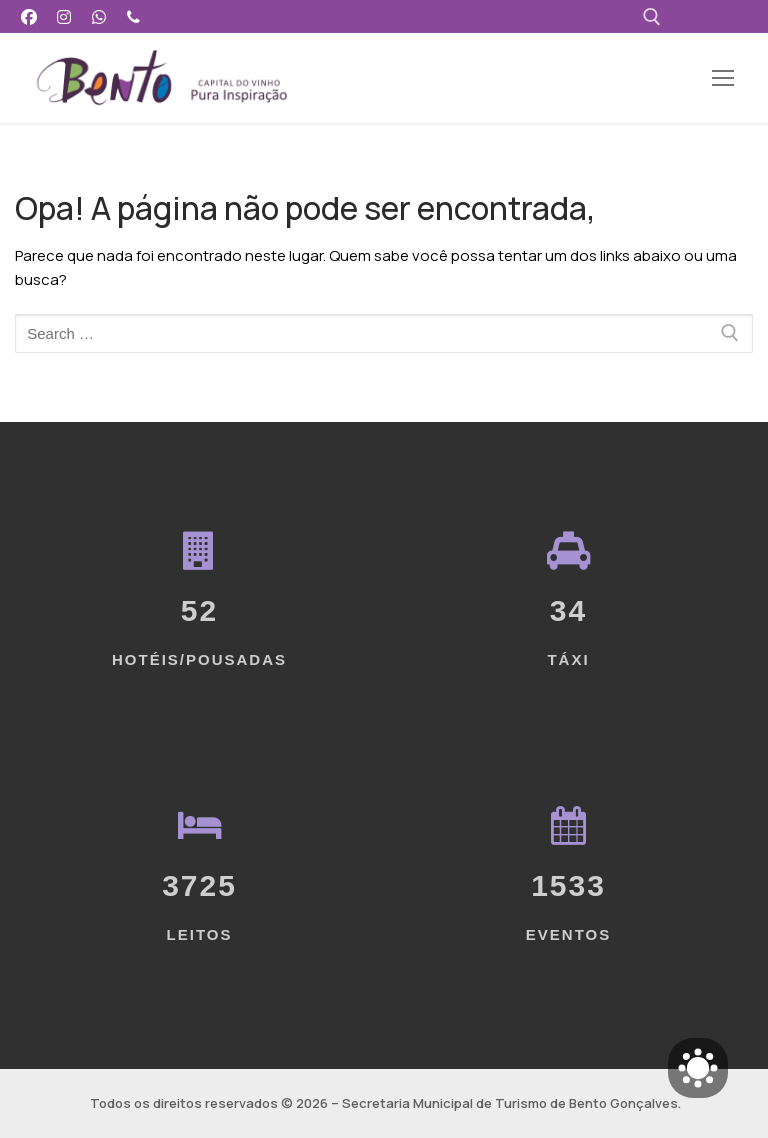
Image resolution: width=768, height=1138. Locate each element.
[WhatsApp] (99, 16)
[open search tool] (652, 17)
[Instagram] (64, 16)
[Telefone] (133, 16)
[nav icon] (722, 78)
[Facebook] (29, 16)
